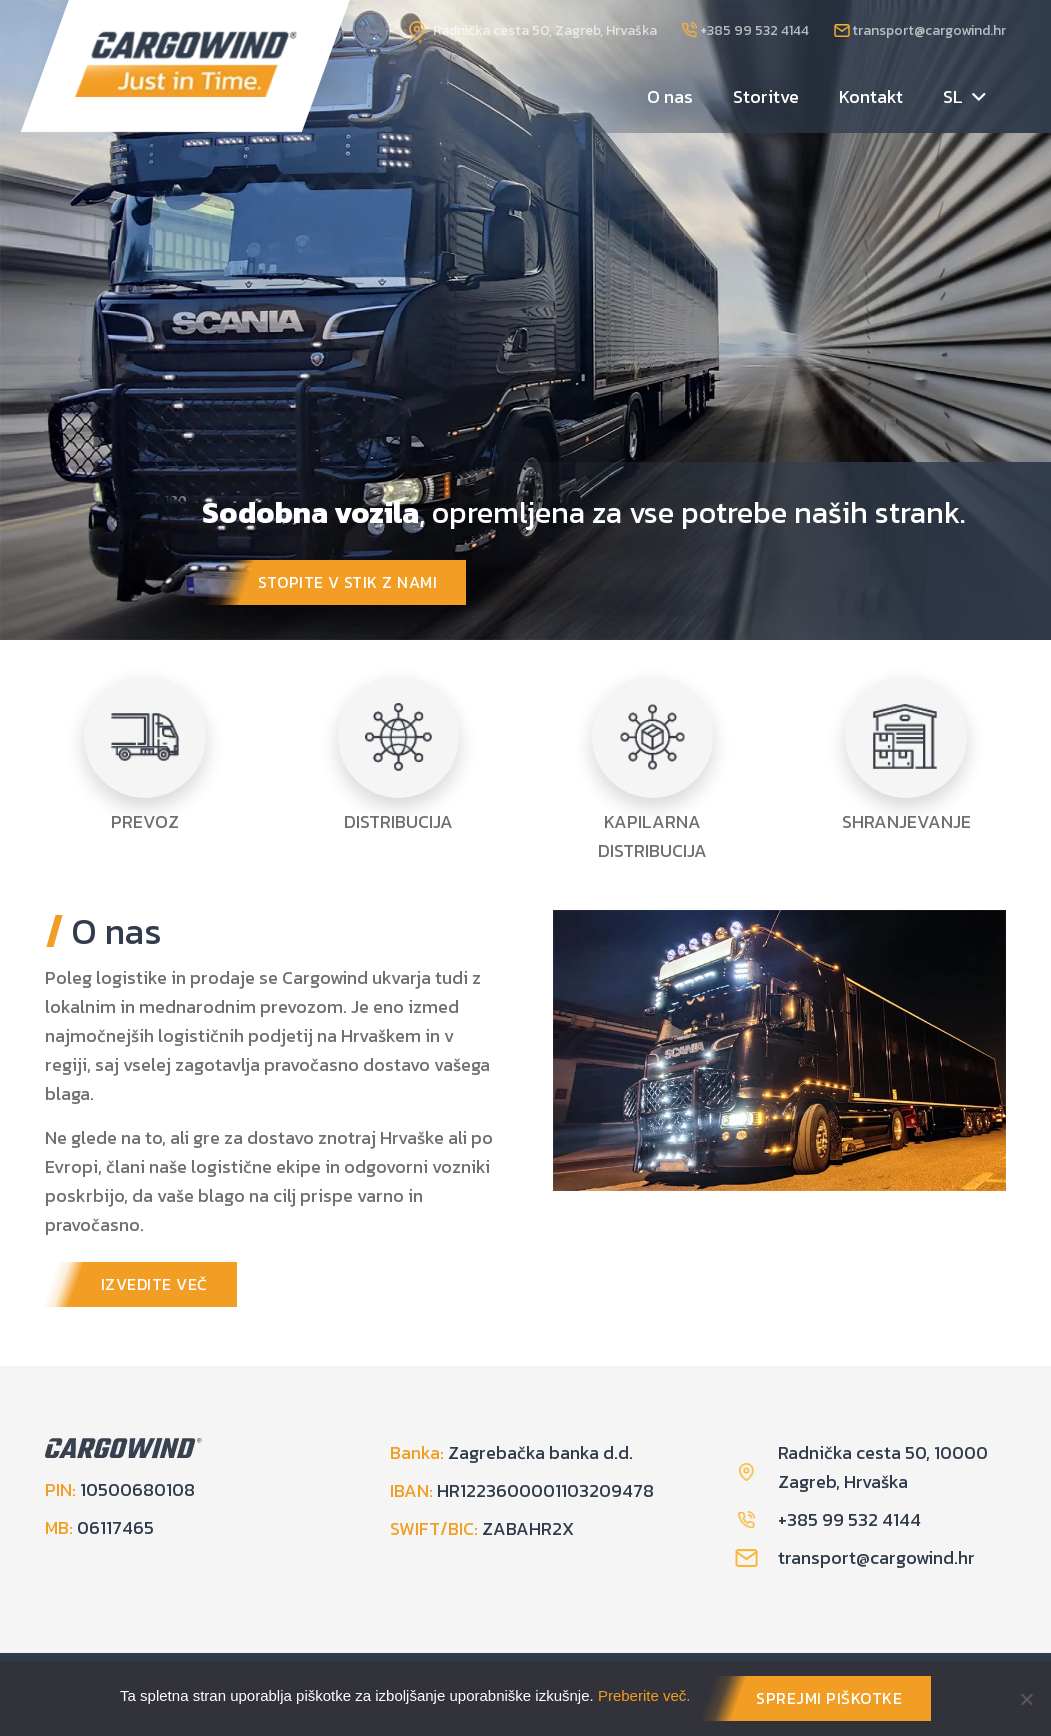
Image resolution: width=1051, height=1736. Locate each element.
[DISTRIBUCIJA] (399, 737)
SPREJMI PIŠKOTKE (829, 1698)
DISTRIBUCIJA (398, 821)
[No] (1026, 1699)
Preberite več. (644, 1695)
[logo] (186, 64)
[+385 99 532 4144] (756, 1520)
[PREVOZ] (145, 737)
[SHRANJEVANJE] (906, 737)
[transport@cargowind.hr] (756, 1558)
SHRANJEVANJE (906, 821)
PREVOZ (145, 821)
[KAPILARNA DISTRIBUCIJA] (653, 737)
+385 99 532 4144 (849, 1519)
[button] (974, 97)
